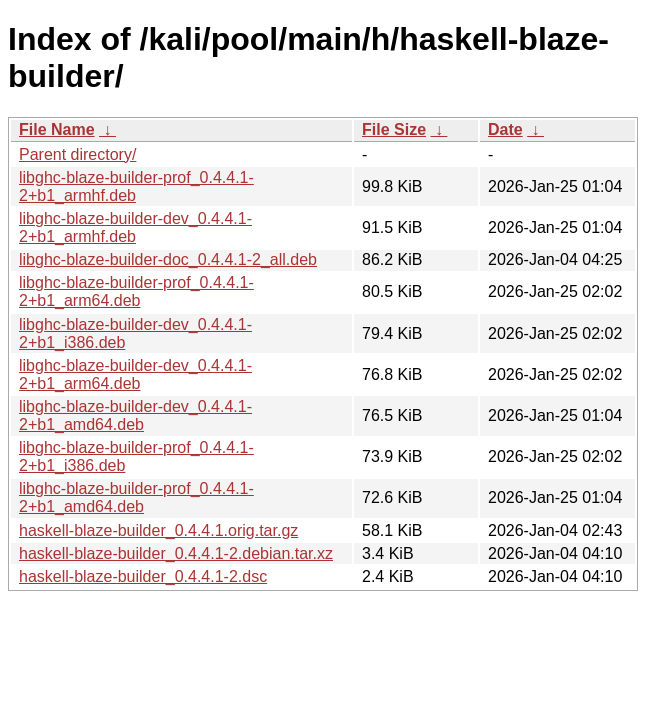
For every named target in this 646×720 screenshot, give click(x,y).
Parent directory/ (77, 154)
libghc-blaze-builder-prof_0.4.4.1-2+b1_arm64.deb (136, 291)
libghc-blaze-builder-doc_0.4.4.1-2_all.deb (168, 259)
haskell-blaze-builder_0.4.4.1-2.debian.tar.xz (176, 553)
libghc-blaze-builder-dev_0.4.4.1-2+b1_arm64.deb (135, 374)
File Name (57, 129)
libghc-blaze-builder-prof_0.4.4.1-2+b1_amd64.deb (136, 497)
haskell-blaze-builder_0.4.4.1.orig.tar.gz (158, 530)
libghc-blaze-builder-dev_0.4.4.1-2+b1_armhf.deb (135, 227)
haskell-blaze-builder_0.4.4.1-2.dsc (143, 576)
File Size (394, 129)
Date (505, 129)
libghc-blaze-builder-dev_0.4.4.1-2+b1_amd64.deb (135, 415)
